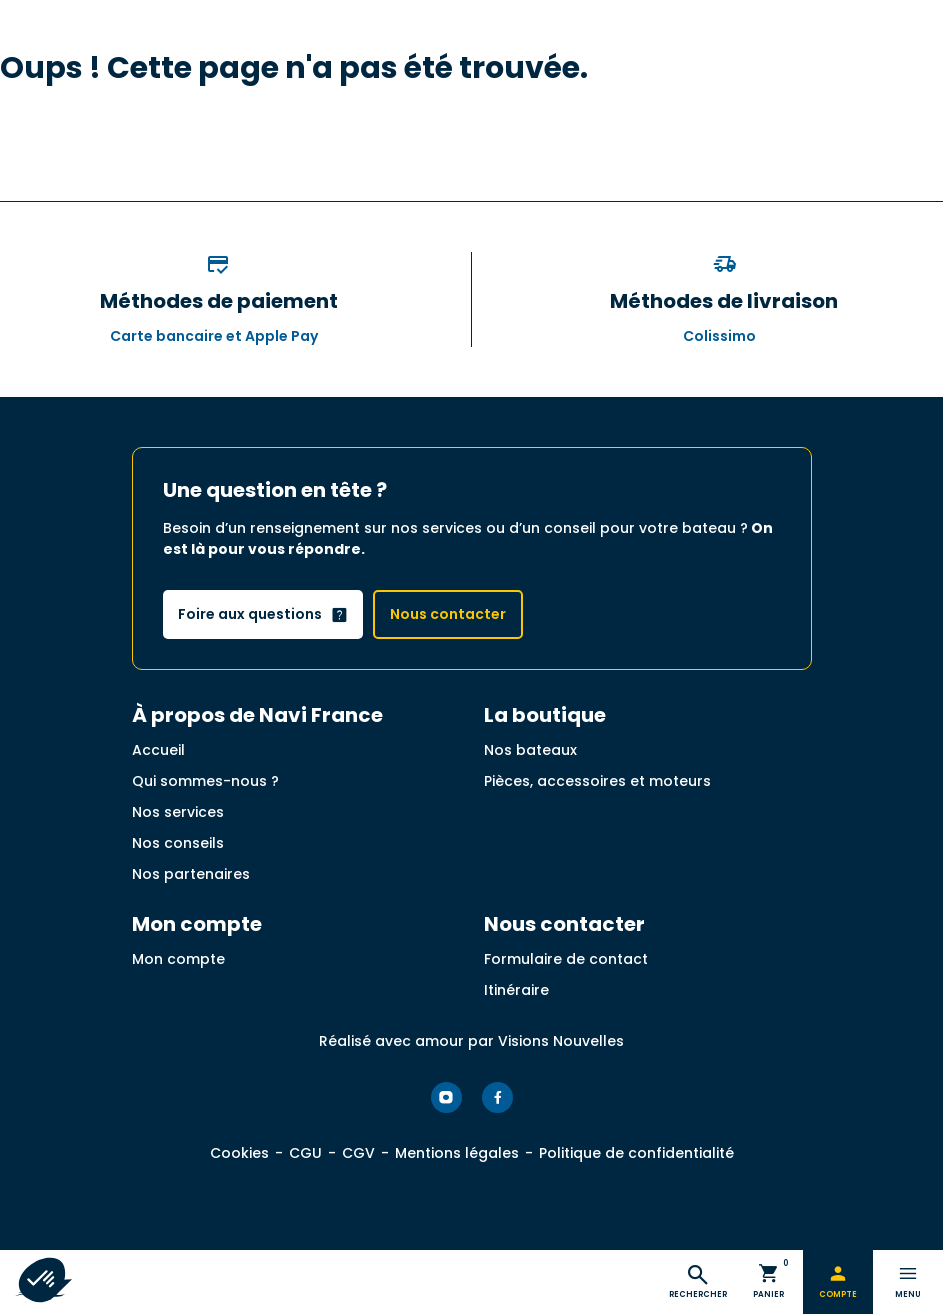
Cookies (239, 1153)
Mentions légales (457, 1153)
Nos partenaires (191, 874)
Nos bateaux (530, 750)
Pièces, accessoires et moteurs (597, 781)
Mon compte (178, 959)
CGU (305, 1153)
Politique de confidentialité (636, 1153)
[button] (42, 1280)
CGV (358, 1153)
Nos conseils (178, 843)
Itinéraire (516, 990)
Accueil (158, 750)
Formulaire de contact (566, 959)
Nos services (178, 812)
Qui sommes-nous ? (205, 781)
